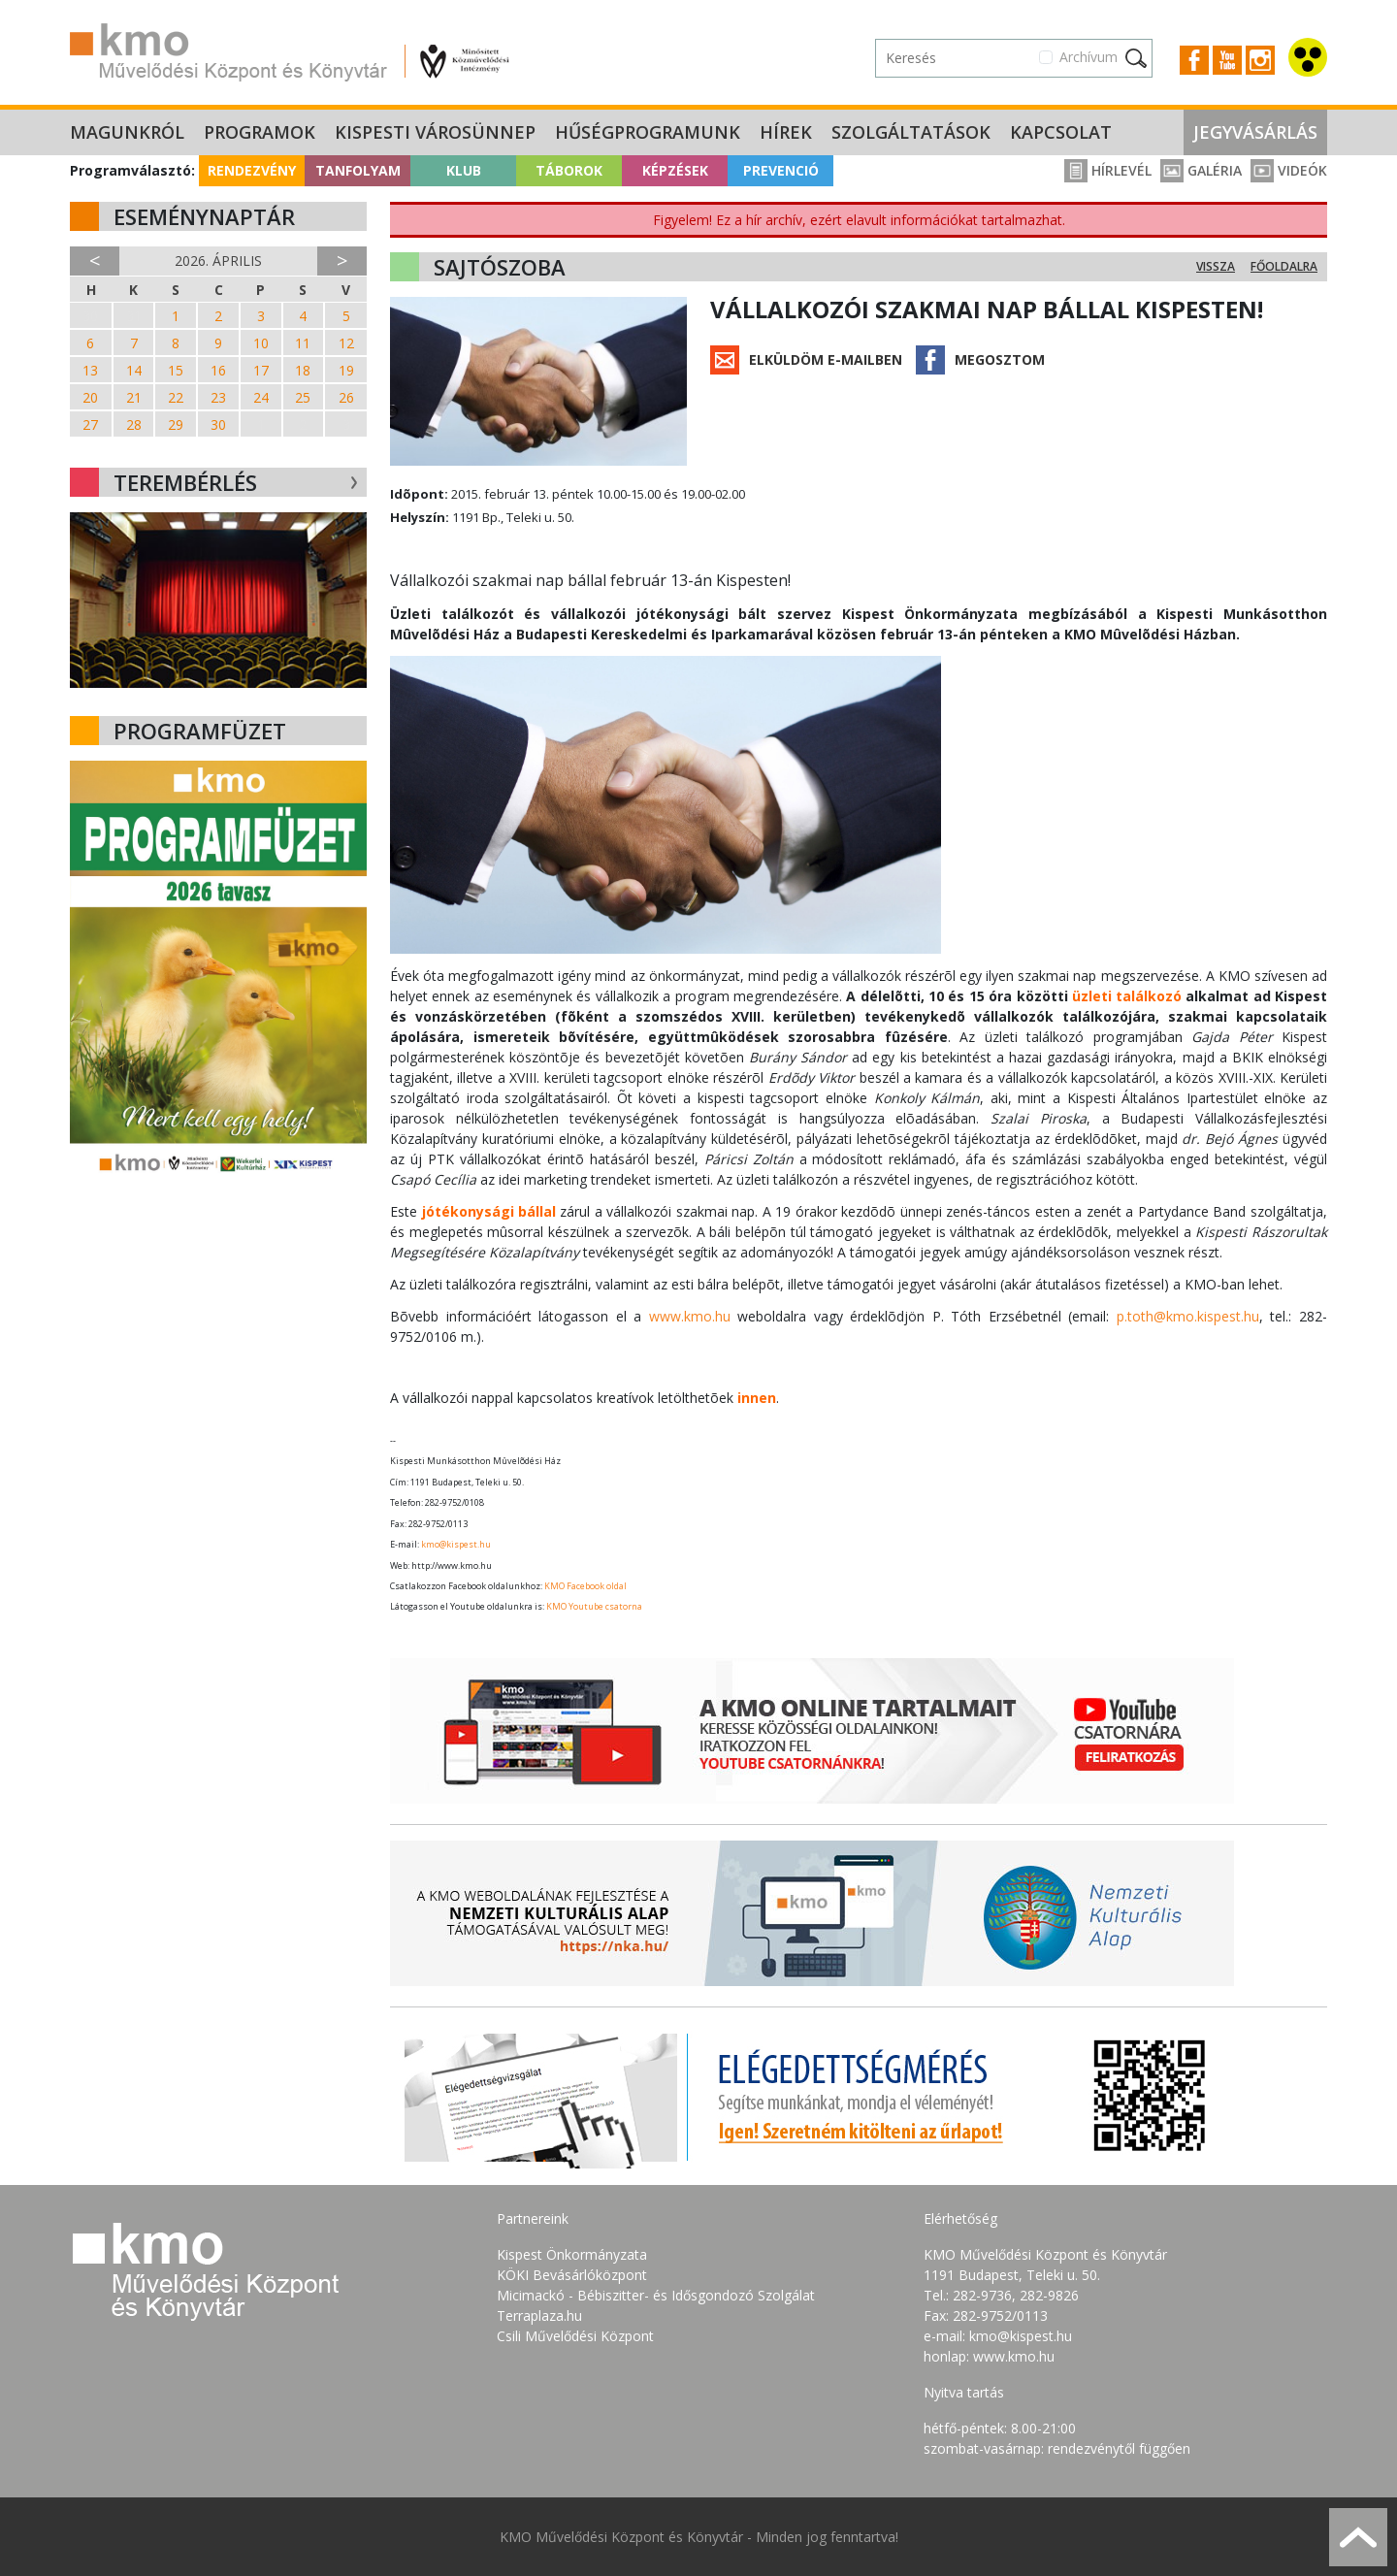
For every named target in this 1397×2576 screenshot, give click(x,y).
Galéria (1201, 170)
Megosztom (1000, 359)
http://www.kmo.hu (451, 1565)
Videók (1289, 170)
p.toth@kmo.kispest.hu (1188, 1316)
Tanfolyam (358, 170)
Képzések (675, 170)
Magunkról (127, 132)
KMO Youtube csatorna (594, 1606)
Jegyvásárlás (1255, 132)
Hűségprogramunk (647, 132)
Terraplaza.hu (539, 2315)
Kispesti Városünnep (435, 132)
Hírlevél (1108, 170)
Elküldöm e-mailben (825, 359)
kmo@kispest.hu (456, 1544)
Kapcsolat (1061, 132)
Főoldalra (1284, 266)
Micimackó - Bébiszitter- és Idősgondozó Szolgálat (656, 2295)
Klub (463, 170)
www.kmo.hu (690, 1316)
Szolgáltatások (911, 132)
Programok (259, 132)
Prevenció (781, 170)
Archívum (1088, 57)
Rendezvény (252, 170)
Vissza (1215, 266)
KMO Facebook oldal (585, 1586)
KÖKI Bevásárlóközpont (572, 2275)
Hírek (786, 132)
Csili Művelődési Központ (575, 2336)
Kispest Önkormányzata (572, 2254)
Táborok (569, 170)
